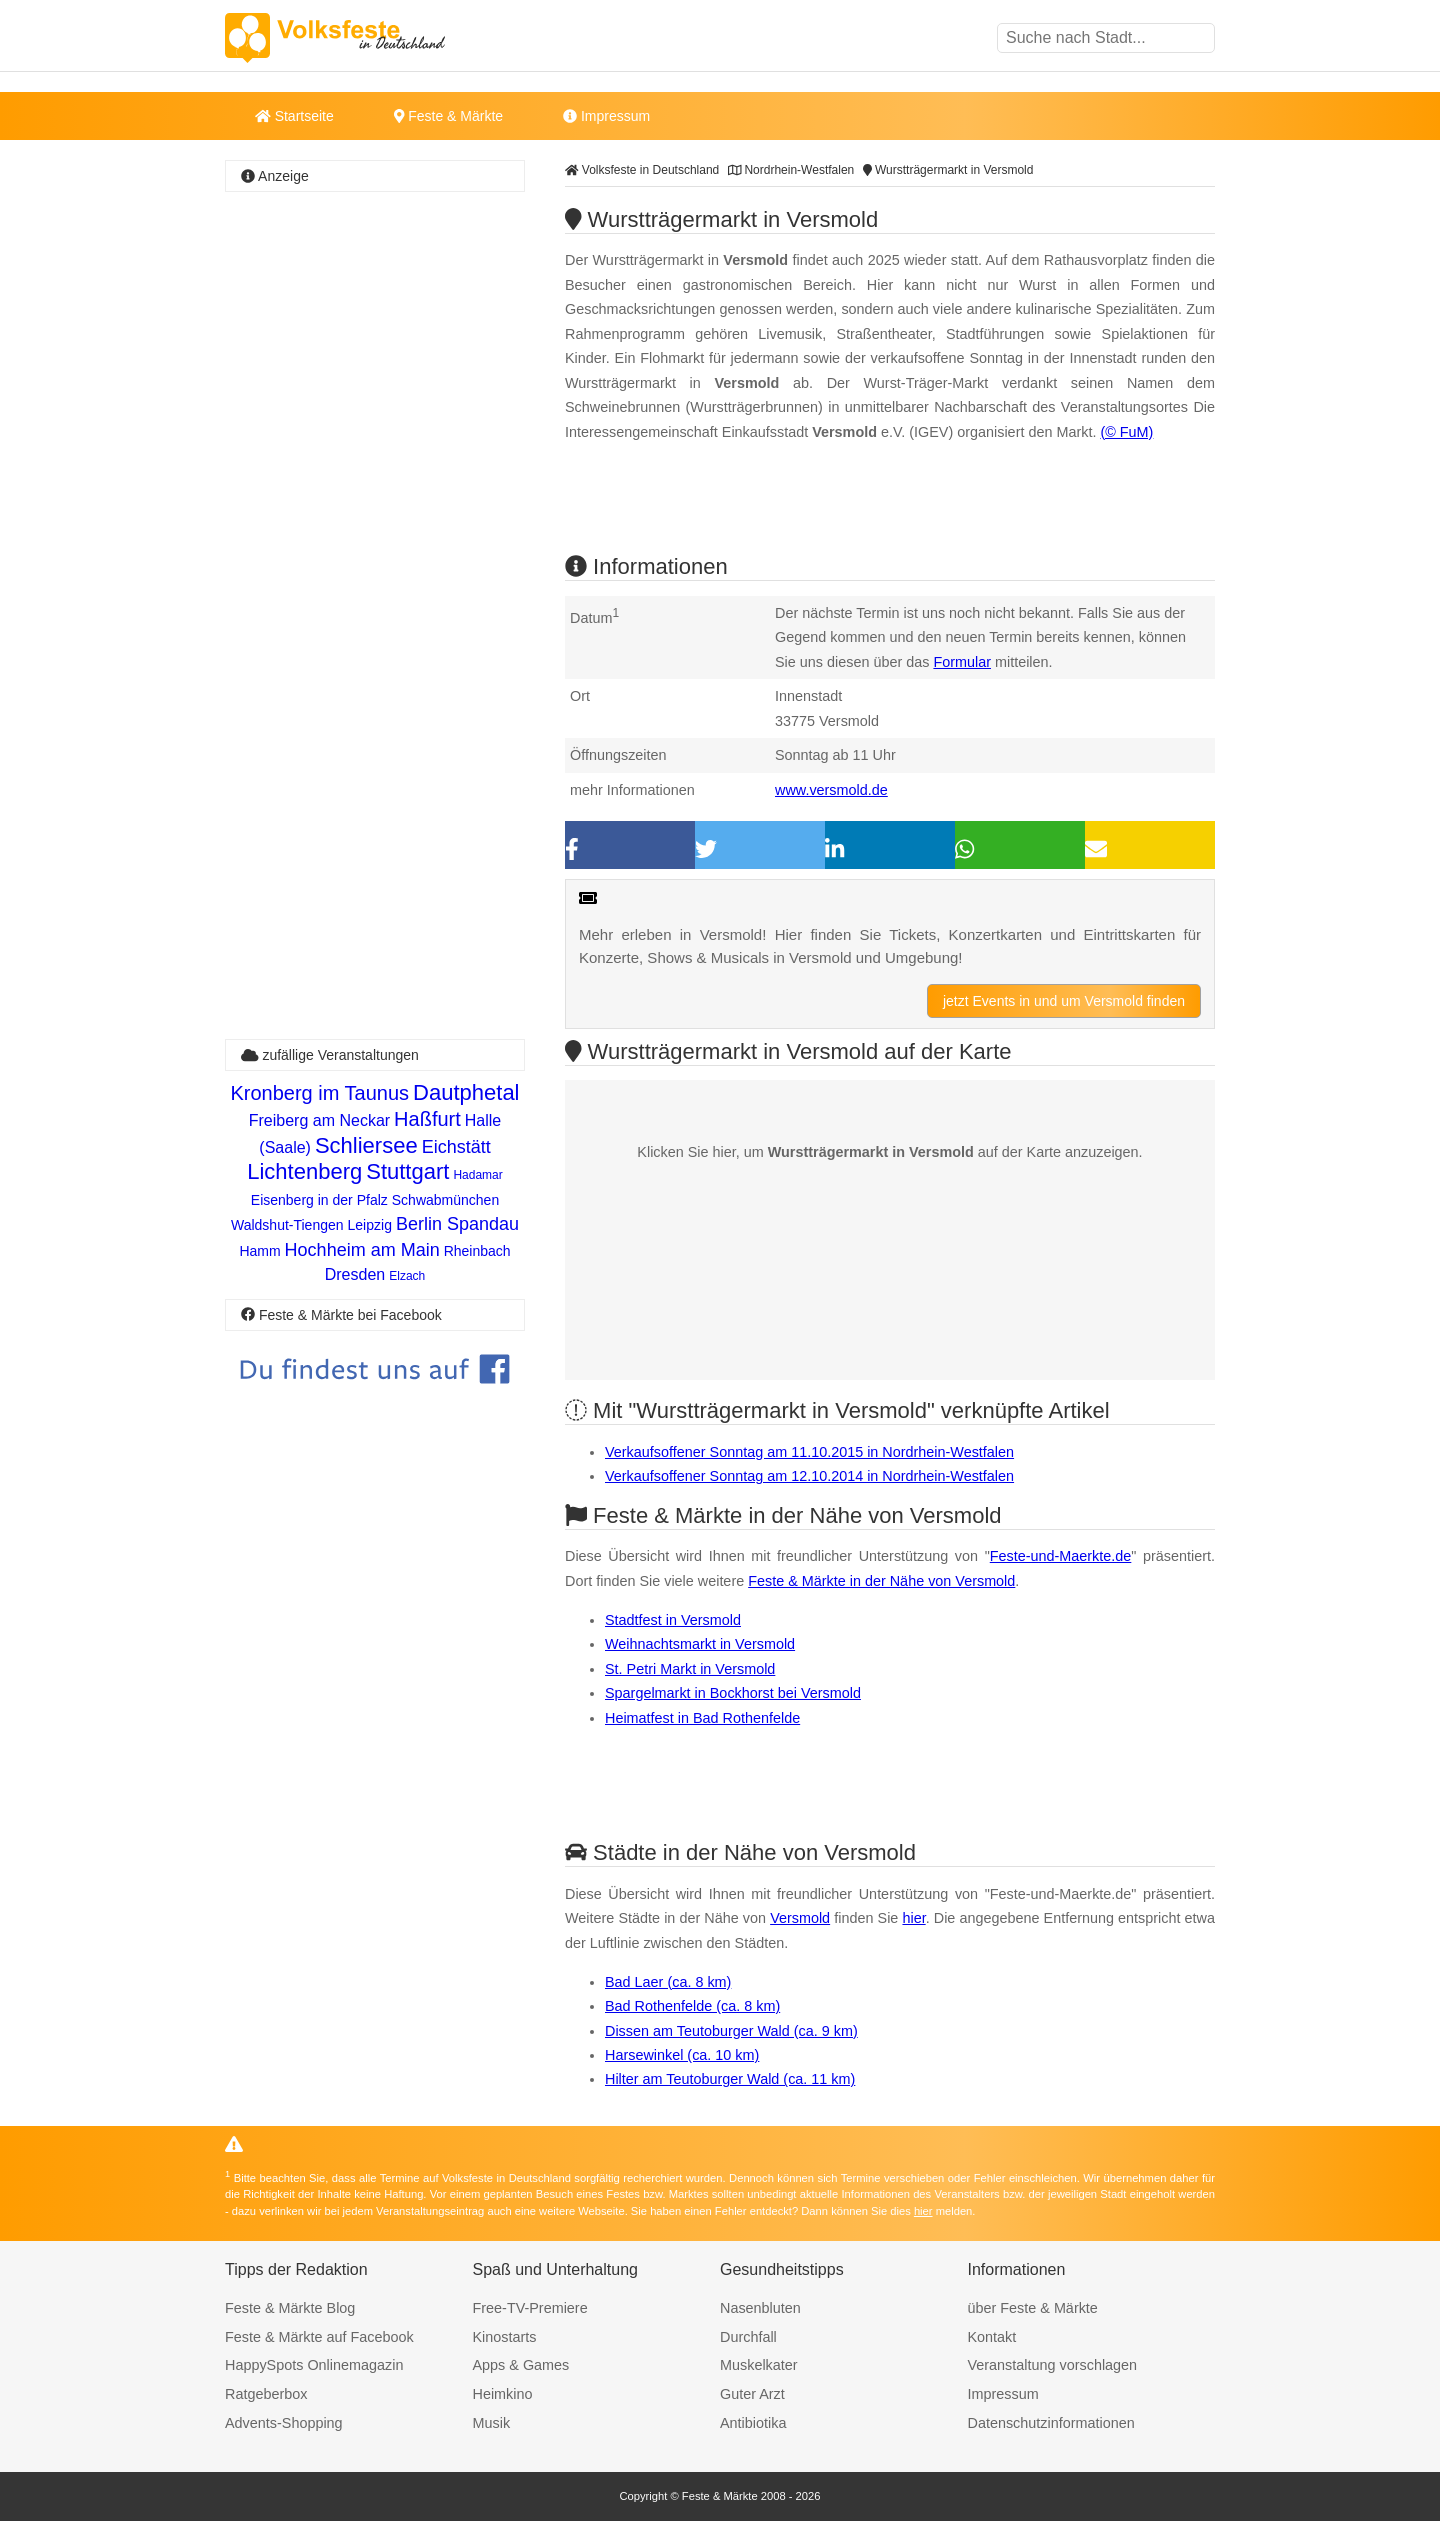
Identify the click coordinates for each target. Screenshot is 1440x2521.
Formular (962, 662)
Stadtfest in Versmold (673, 1620)
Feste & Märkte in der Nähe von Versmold (881, 1581)
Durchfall (748, 2337)
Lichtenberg (304, 1171)
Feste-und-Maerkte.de (1061, 1556)
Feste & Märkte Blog (290, 2308)
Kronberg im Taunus (319, 1093)
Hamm (259, 1251)
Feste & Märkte (448, 116)
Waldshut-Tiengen (287, 1225)
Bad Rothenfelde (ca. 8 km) (692, 2006)
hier (913, 1918)
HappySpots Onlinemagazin (314, 2365)
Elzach (407, 1276)
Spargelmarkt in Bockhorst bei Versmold (733, 1693)
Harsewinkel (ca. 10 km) (682, 2055)
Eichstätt (456, 1147)
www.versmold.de (831, 790)
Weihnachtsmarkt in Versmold (700, 1644)
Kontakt (992, 2337)
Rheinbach (477, 1251)
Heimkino (503, 2394)
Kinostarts (505, 2337)
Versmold (800, 1918)
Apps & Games (521, 2365)
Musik (492, 2423)
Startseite (294, 116)
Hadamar (477, 1175)
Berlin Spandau (457, 1224)
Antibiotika (753, 2423)
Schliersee (366, 1145)
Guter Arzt (752, 2394)
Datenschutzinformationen (1051, 2423)
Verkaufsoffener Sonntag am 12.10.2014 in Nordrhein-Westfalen (809, 1476)
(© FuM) (1126, 432)
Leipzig (370, 1225)
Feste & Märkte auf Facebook (319, 2337)
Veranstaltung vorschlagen (1053, 2365)
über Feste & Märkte (1033, 2308)
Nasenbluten (760, 2308)
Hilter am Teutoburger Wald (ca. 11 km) (730, 2079)
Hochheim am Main (362, 1250)
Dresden (355, 1274)
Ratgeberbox (266, 2394)
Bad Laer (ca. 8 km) (668, 1982)
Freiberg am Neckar (319, 1120)
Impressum (606, 116)
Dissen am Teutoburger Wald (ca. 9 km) (731, 2031)
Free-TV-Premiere (530, 2308)
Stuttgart (407, 1171)
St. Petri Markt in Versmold (690, 1669)
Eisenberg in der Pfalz (319, 1200)
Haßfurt (427, 1119)
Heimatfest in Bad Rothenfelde (702, 1718)
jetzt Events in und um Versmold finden (1064, 1001)
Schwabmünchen (445, 1200)
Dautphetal (466, 1092)
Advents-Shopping (284, 2423)
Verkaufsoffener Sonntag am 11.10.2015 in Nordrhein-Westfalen (809, 1452)
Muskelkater (759, 2365)
